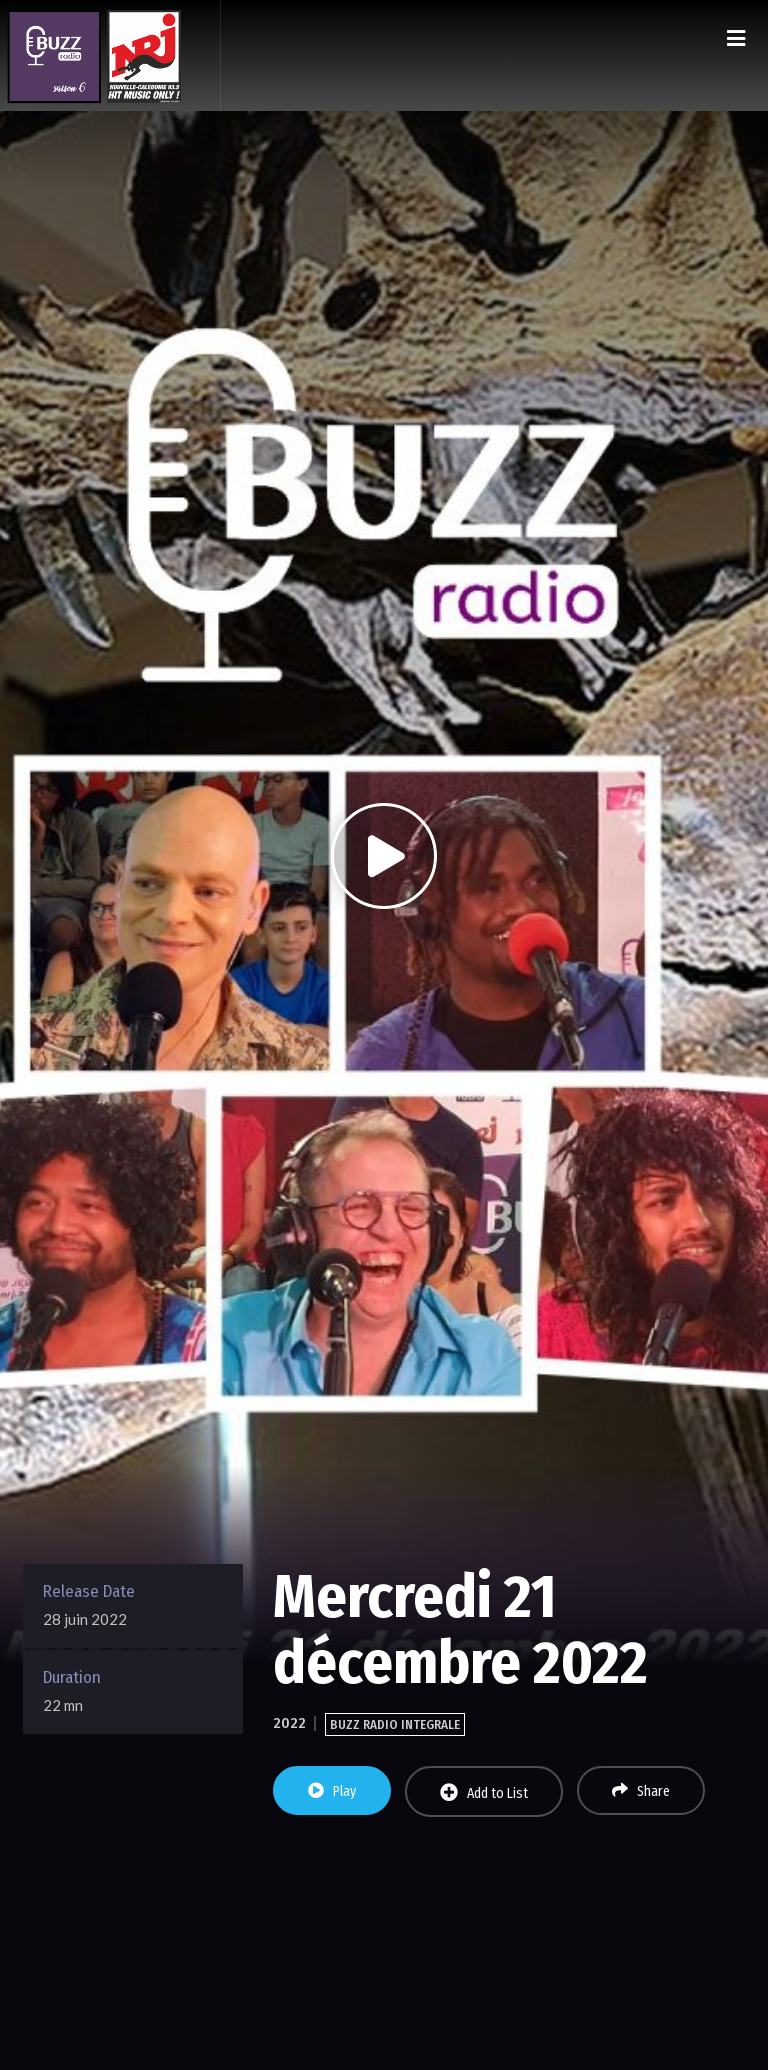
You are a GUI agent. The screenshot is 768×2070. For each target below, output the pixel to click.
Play (332, 1791)
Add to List (484, 1792)
